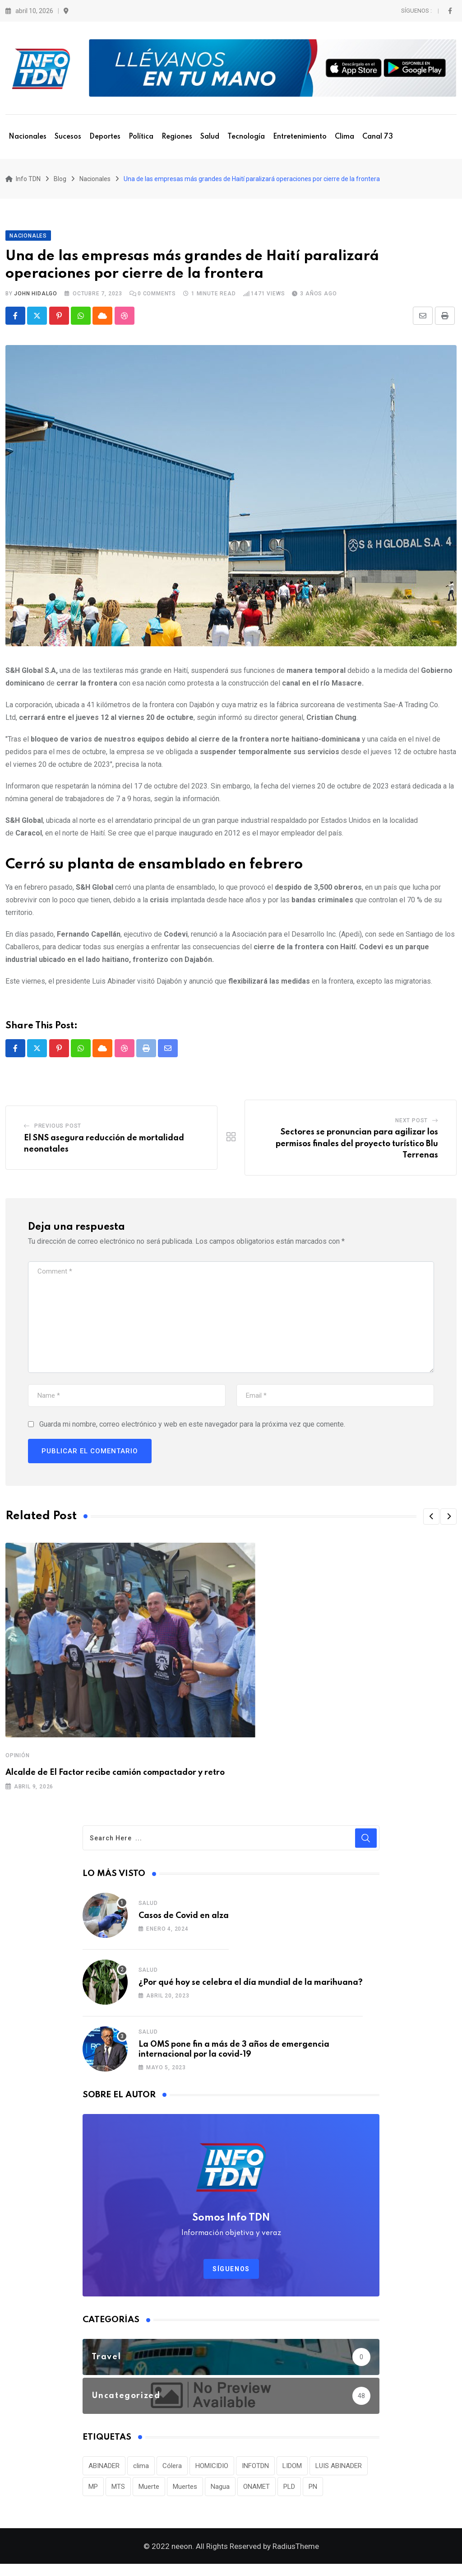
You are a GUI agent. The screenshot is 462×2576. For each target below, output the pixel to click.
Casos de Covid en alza (184, 1922)
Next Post (411, 1127)
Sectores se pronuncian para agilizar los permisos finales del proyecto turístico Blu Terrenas (357, 1150)
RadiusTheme (296, 2558)
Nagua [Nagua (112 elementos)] (220, 2493)
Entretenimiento (300, 136)
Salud (209, 136)
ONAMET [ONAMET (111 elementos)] (256, 2493)
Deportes (104, 136)
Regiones (177, 136)
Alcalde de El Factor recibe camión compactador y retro (115, 1779)
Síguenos (231, 2275)
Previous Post (57, 1132)
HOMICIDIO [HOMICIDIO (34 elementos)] (211, 2472)
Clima (344, 136)
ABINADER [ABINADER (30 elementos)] (104, 2472)
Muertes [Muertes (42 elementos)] (185, 2493)
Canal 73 (377, 136)
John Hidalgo (35, 299)
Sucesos (68, 136)
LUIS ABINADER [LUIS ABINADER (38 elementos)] (338, 2472)
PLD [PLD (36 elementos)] (289, 2493)
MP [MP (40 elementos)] (93, 2493)
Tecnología (246, 136)
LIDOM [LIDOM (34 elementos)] (292, 2472)
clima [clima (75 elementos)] (141, 2472)
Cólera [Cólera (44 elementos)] (172, 2472)
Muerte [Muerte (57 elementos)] (149, 2493)
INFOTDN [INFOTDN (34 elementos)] (255, 2472)
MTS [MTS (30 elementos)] (118, 2493)
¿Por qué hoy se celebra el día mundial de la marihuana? (251, 1989)
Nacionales (27, 136)
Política (141, 136)
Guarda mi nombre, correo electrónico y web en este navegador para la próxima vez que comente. (192, 1430)
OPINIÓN (17, 1762)
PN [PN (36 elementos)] (313, 2493)
